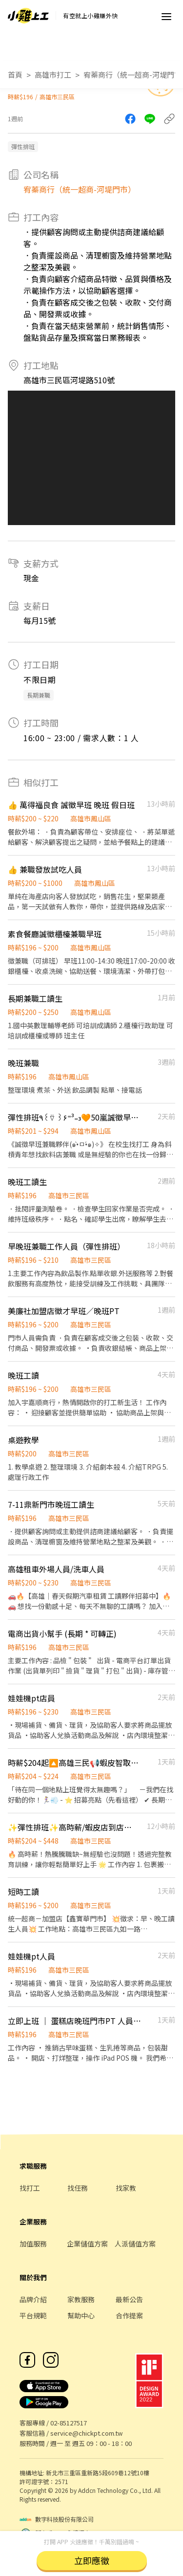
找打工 (30, 2188)
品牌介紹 (33, 2299)
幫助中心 (81, 2315)
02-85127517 (68, 2422)
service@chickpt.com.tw (86, 2433)
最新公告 (129, 2299)
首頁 (15, 74)
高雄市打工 (53, 74)
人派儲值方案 (135, 2243)
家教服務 (81, 2299)
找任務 (77, 2188)
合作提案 (129, 2315)
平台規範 (33, 2315)
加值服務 (33, 2243)
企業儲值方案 (87, 2243)
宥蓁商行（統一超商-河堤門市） (79, 189)
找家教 (126, 2188)
